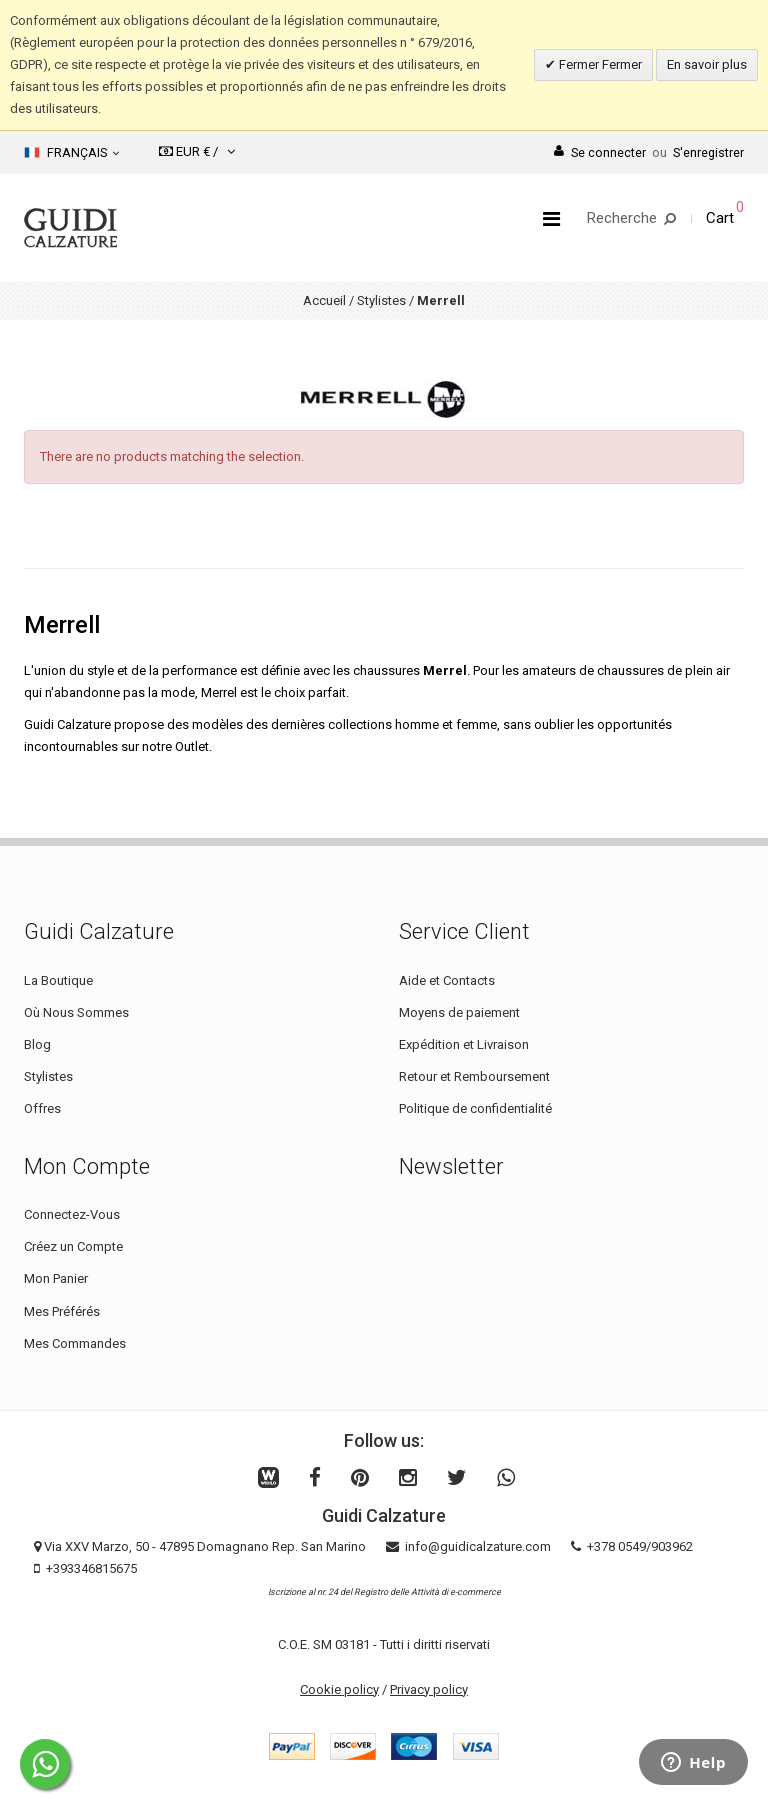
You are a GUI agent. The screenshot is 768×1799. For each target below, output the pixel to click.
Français (71, 153)
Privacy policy (429, 1689)
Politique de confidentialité (475, 1108)
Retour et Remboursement (474, 1076)
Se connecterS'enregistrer (649, 152)
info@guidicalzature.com (478, 1546)
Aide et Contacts (447, 980)
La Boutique (58, 980)
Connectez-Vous (72, 1214)
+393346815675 (91, 1568)
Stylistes (381, 300)
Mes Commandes (75, 1343)
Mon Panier (56, 1278)
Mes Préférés (62, 1311)
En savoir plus (707, 64)
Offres (42, 1108)
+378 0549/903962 (640, 1546)
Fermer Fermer (599, 64)
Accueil (324, 300)
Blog (37, 1044)
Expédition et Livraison (464, 1044)
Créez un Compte (73, 1246)
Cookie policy (339, 1689)
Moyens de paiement (459, 1012)
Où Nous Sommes (76, 1012)
